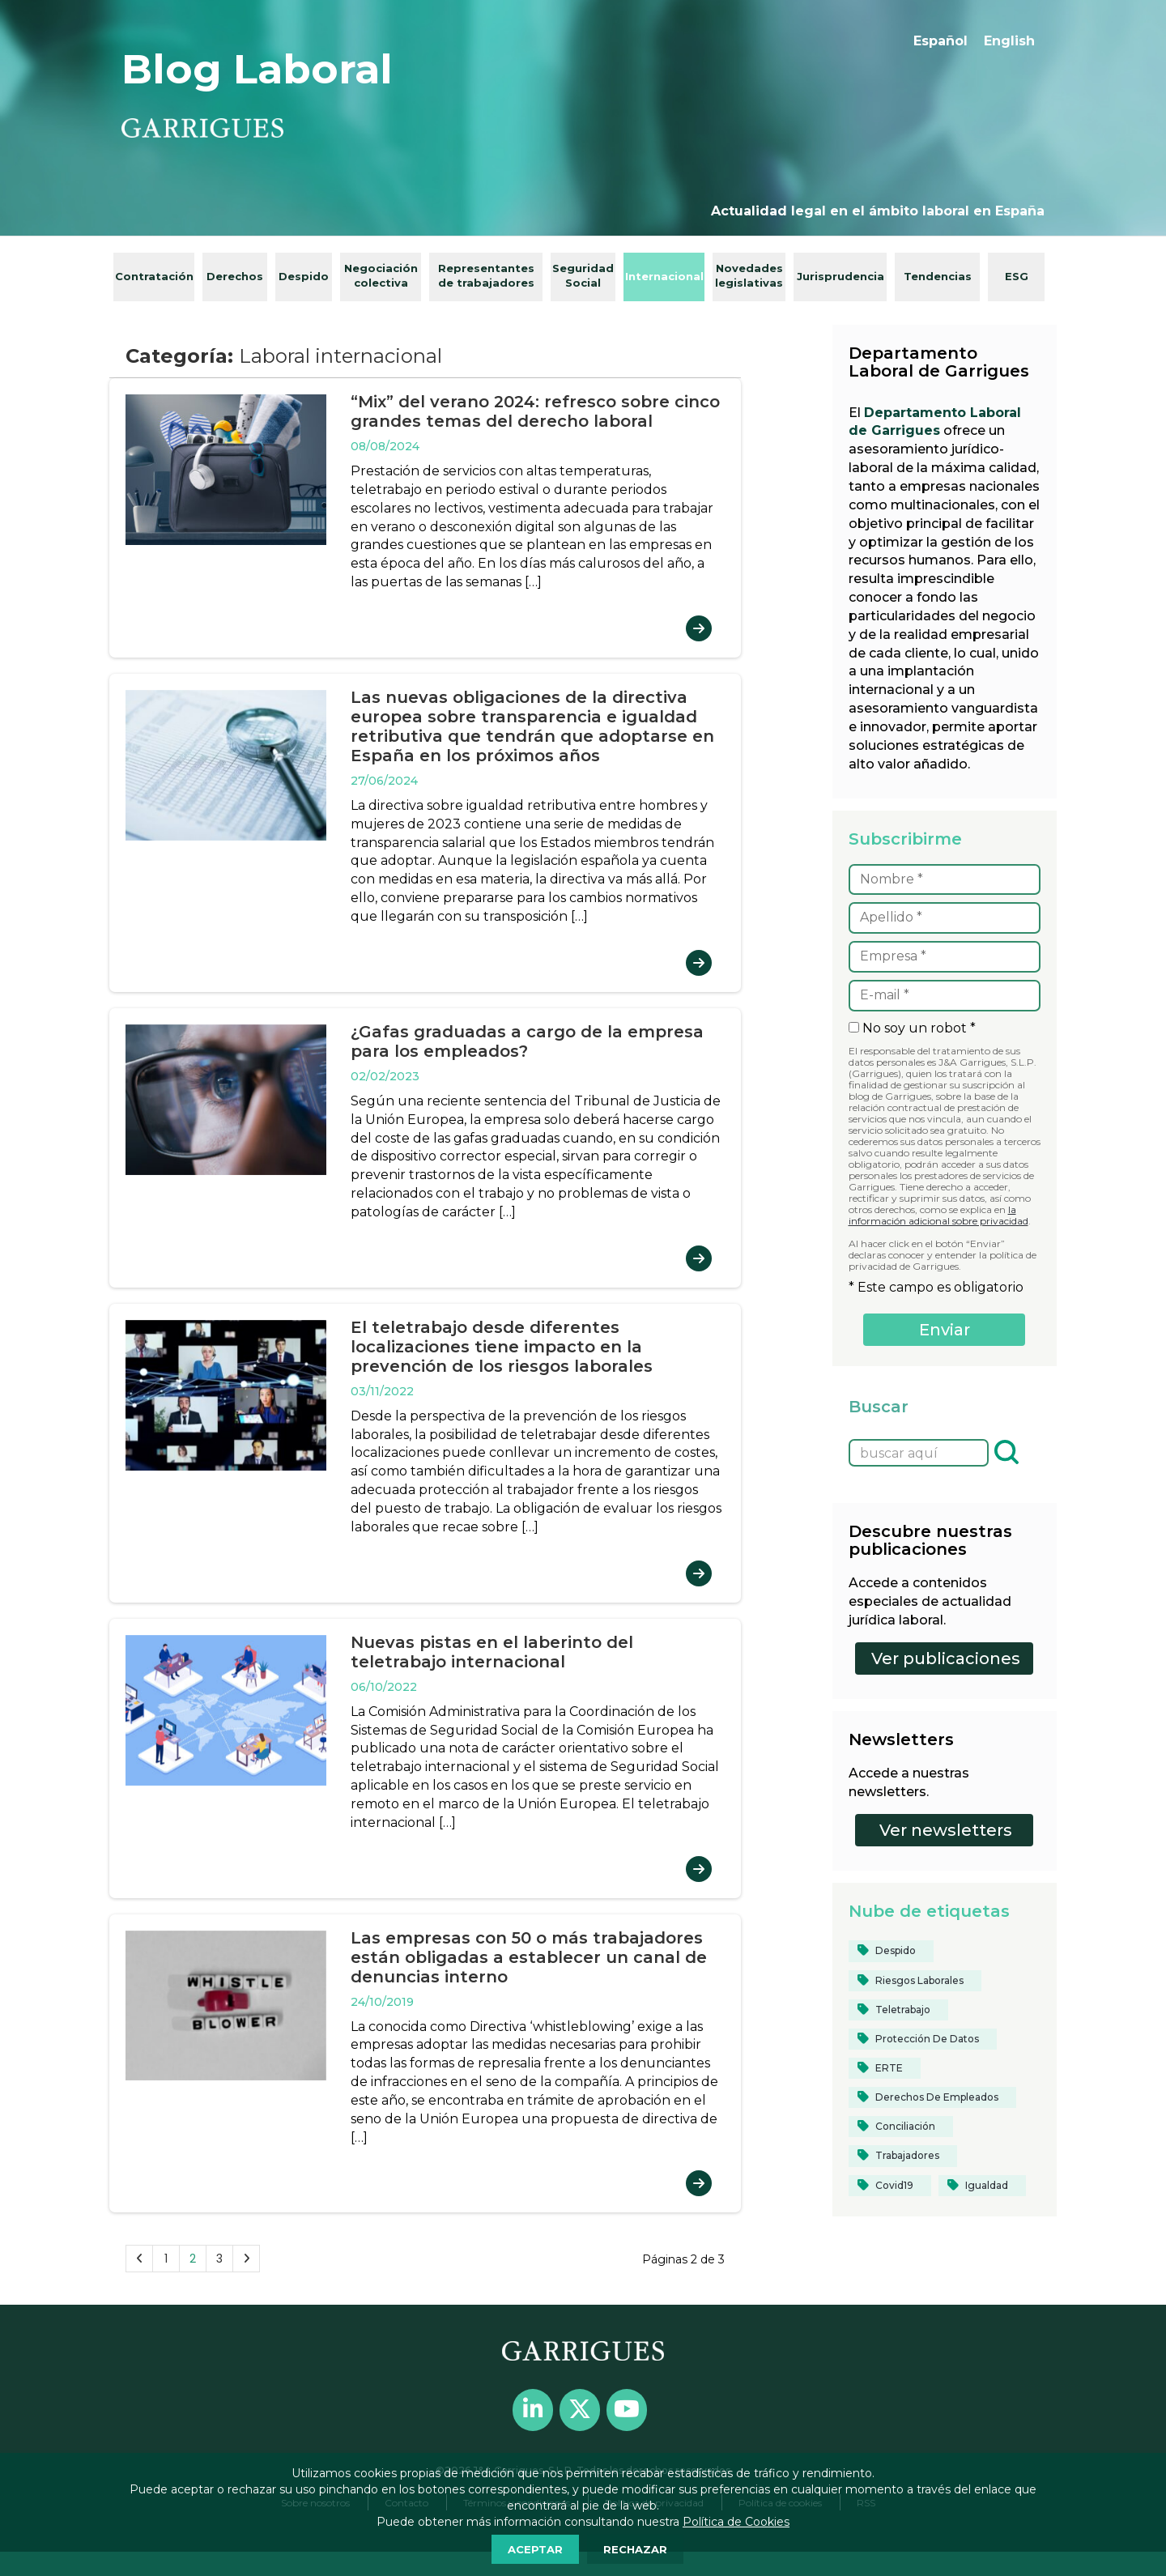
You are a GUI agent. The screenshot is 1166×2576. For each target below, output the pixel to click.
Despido (304, 276)
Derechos (234, 276)
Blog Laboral (257, 69)
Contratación (154, 276)
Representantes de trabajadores (486, 276)
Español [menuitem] (940, 41)
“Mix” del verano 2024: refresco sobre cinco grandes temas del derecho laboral (535, 411)
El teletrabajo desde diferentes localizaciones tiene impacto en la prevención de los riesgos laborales (502, 1347)
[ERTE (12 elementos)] (885, 2068)
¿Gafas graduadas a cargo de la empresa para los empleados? (527, 1041)
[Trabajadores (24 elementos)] (903, 2155)
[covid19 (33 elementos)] (890, 2185)
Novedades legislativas (749, 276)
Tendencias (938, 276)
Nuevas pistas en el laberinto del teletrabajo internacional (492, 1652)
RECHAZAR (635, 2549)
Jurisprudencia (840, 276)
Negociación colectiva (381, 276)
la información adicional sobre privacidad (938, 1215)
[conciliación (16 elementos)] (901, 2126)
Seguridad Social (583, 276)
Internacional (664, 276)
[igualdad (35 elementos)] (982, 2185)
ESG (1016, 276)
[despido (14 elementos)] (891, 1950)
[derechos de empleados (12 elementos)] (932, 2097)
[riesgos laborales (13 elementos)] (915, 1980)
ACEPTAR (535, 2549)
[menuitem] (940, 41)
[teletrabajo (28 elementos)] (898, 2009)
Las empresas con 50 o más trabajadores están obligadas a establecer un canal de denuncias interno (529, 1957)
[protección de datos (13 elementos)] (923, 2039)
